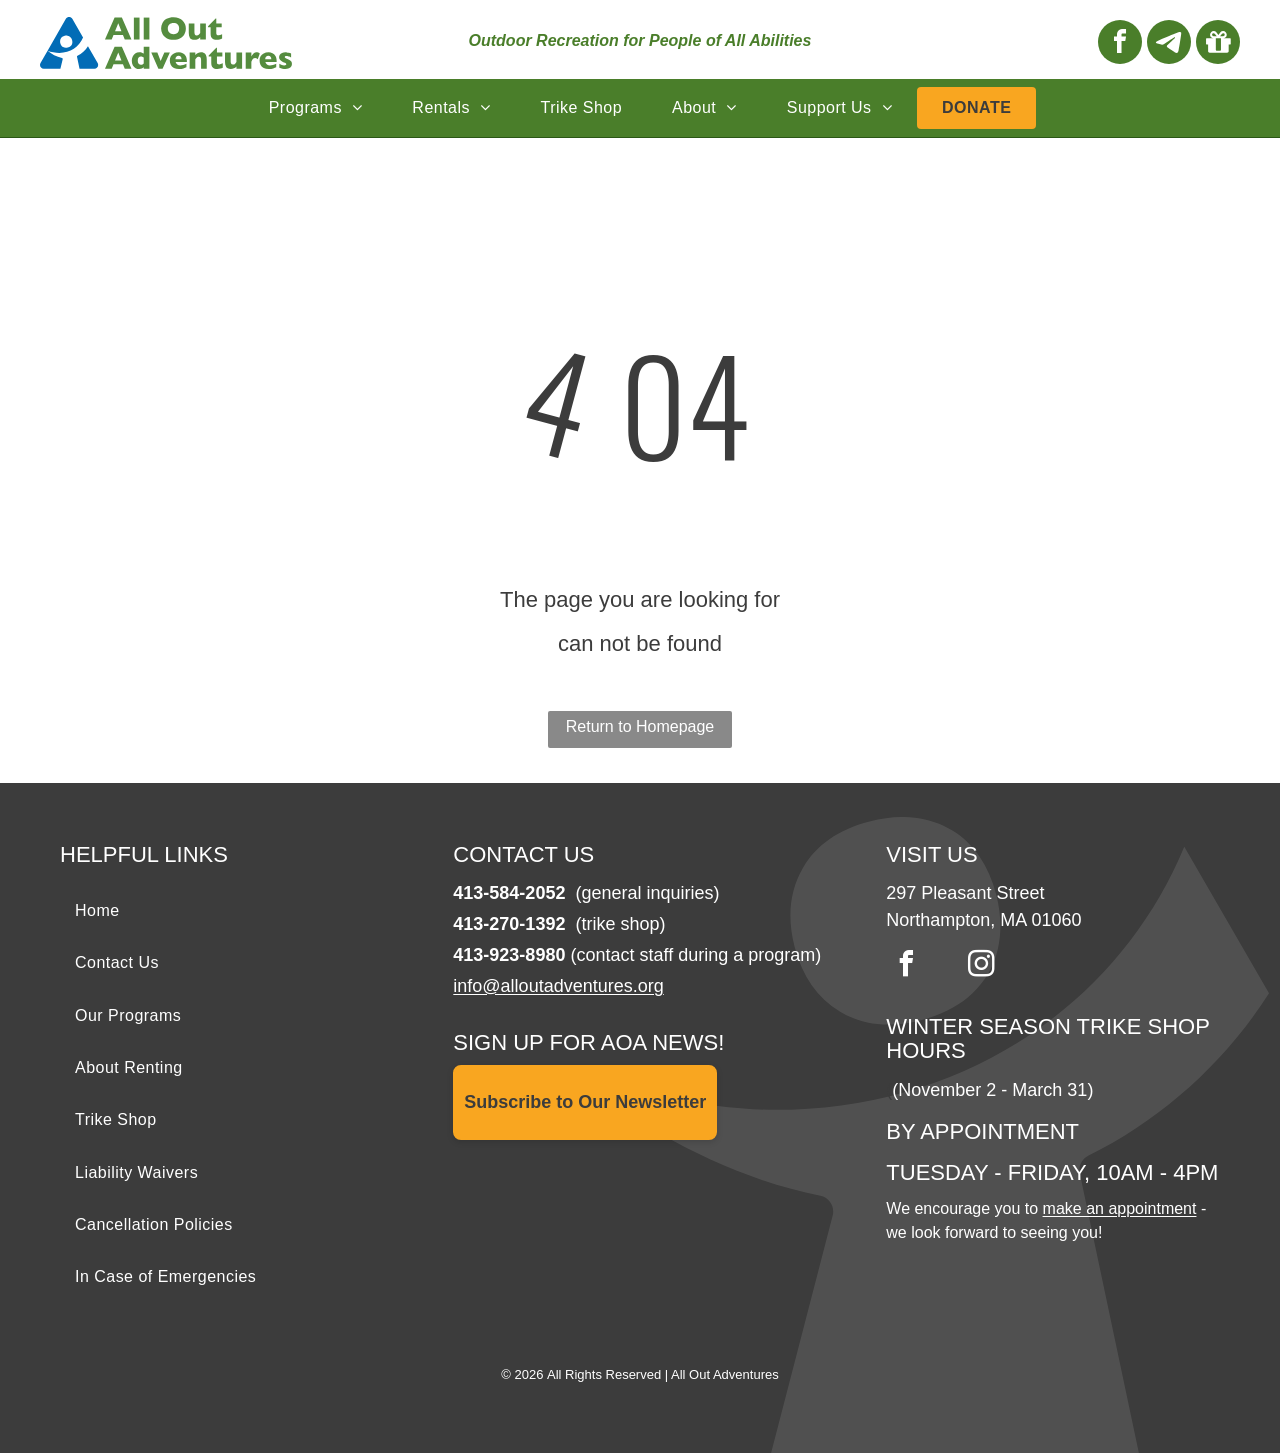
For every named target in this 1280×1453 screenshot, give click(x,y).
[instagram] (981, 966)
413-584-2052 (509, 893)
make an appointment (1120, 1208)
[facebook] (1120, 44)
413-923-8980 (509, 955)
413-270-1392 (509, 924)
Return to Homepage (640, 726)
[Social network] (1169, 44)
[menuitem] (316, 108)
